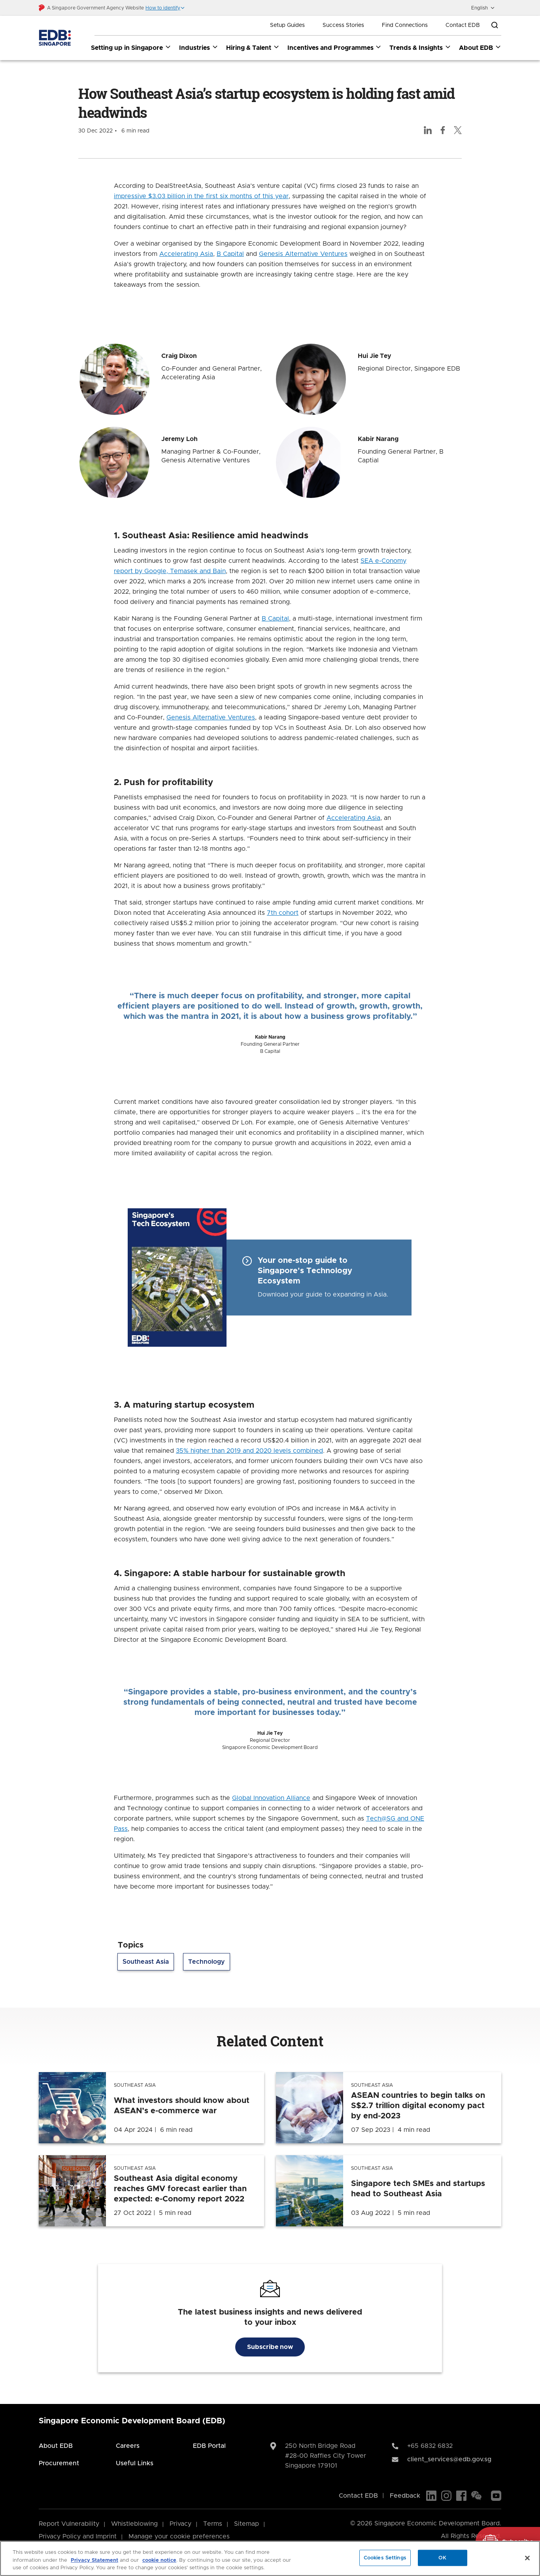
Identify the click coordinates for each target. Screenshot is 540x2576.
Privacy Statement (94, 2560)
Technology (206, 1962)
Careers (128, 2446)
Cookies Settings (385, 2557)
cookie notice (159, 2560)
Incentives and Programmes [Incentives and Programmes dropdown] (334, 47)
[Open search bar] (494, 25)
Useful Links (134, 2463)
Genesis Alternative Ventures (303, 254)
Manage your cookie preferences (179, 2536)
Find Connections (405, 25)
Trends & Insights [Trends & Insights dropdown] (420, 47)
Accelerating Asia (186, 254)
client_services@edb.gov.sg (449, 2459)
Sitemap (246, 2524)
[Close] (527, 2558)
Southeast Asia (146, 1962)
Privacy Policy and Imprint (78, 2536)
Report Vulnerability (69, 2524)
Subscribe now (270, 2347)
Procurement (59, 2463)
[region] (270, 2558)
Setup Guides (287, 25)
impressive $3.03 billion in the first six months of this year (201, 196)
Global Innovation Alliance (271, 1798)
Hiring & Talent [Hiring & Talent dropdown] (252, 47)
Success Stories (343, 25)
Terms (212, 2524)
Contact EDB (463, 25)
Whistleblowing (134, 2524)
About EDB (56, 2446)
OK (442, 2557)
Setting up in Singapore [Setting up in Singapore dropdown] (131, 47)
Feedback (405, 2496)
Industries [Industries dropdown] (198, 47)
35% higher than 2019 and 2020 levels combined (249, 1451)
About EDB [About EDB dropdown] (480, 47)
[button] (165, 8)
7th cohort (282, 913)
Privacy (180, 2524)
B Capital (230, 254)
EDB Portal (209, 2446)
